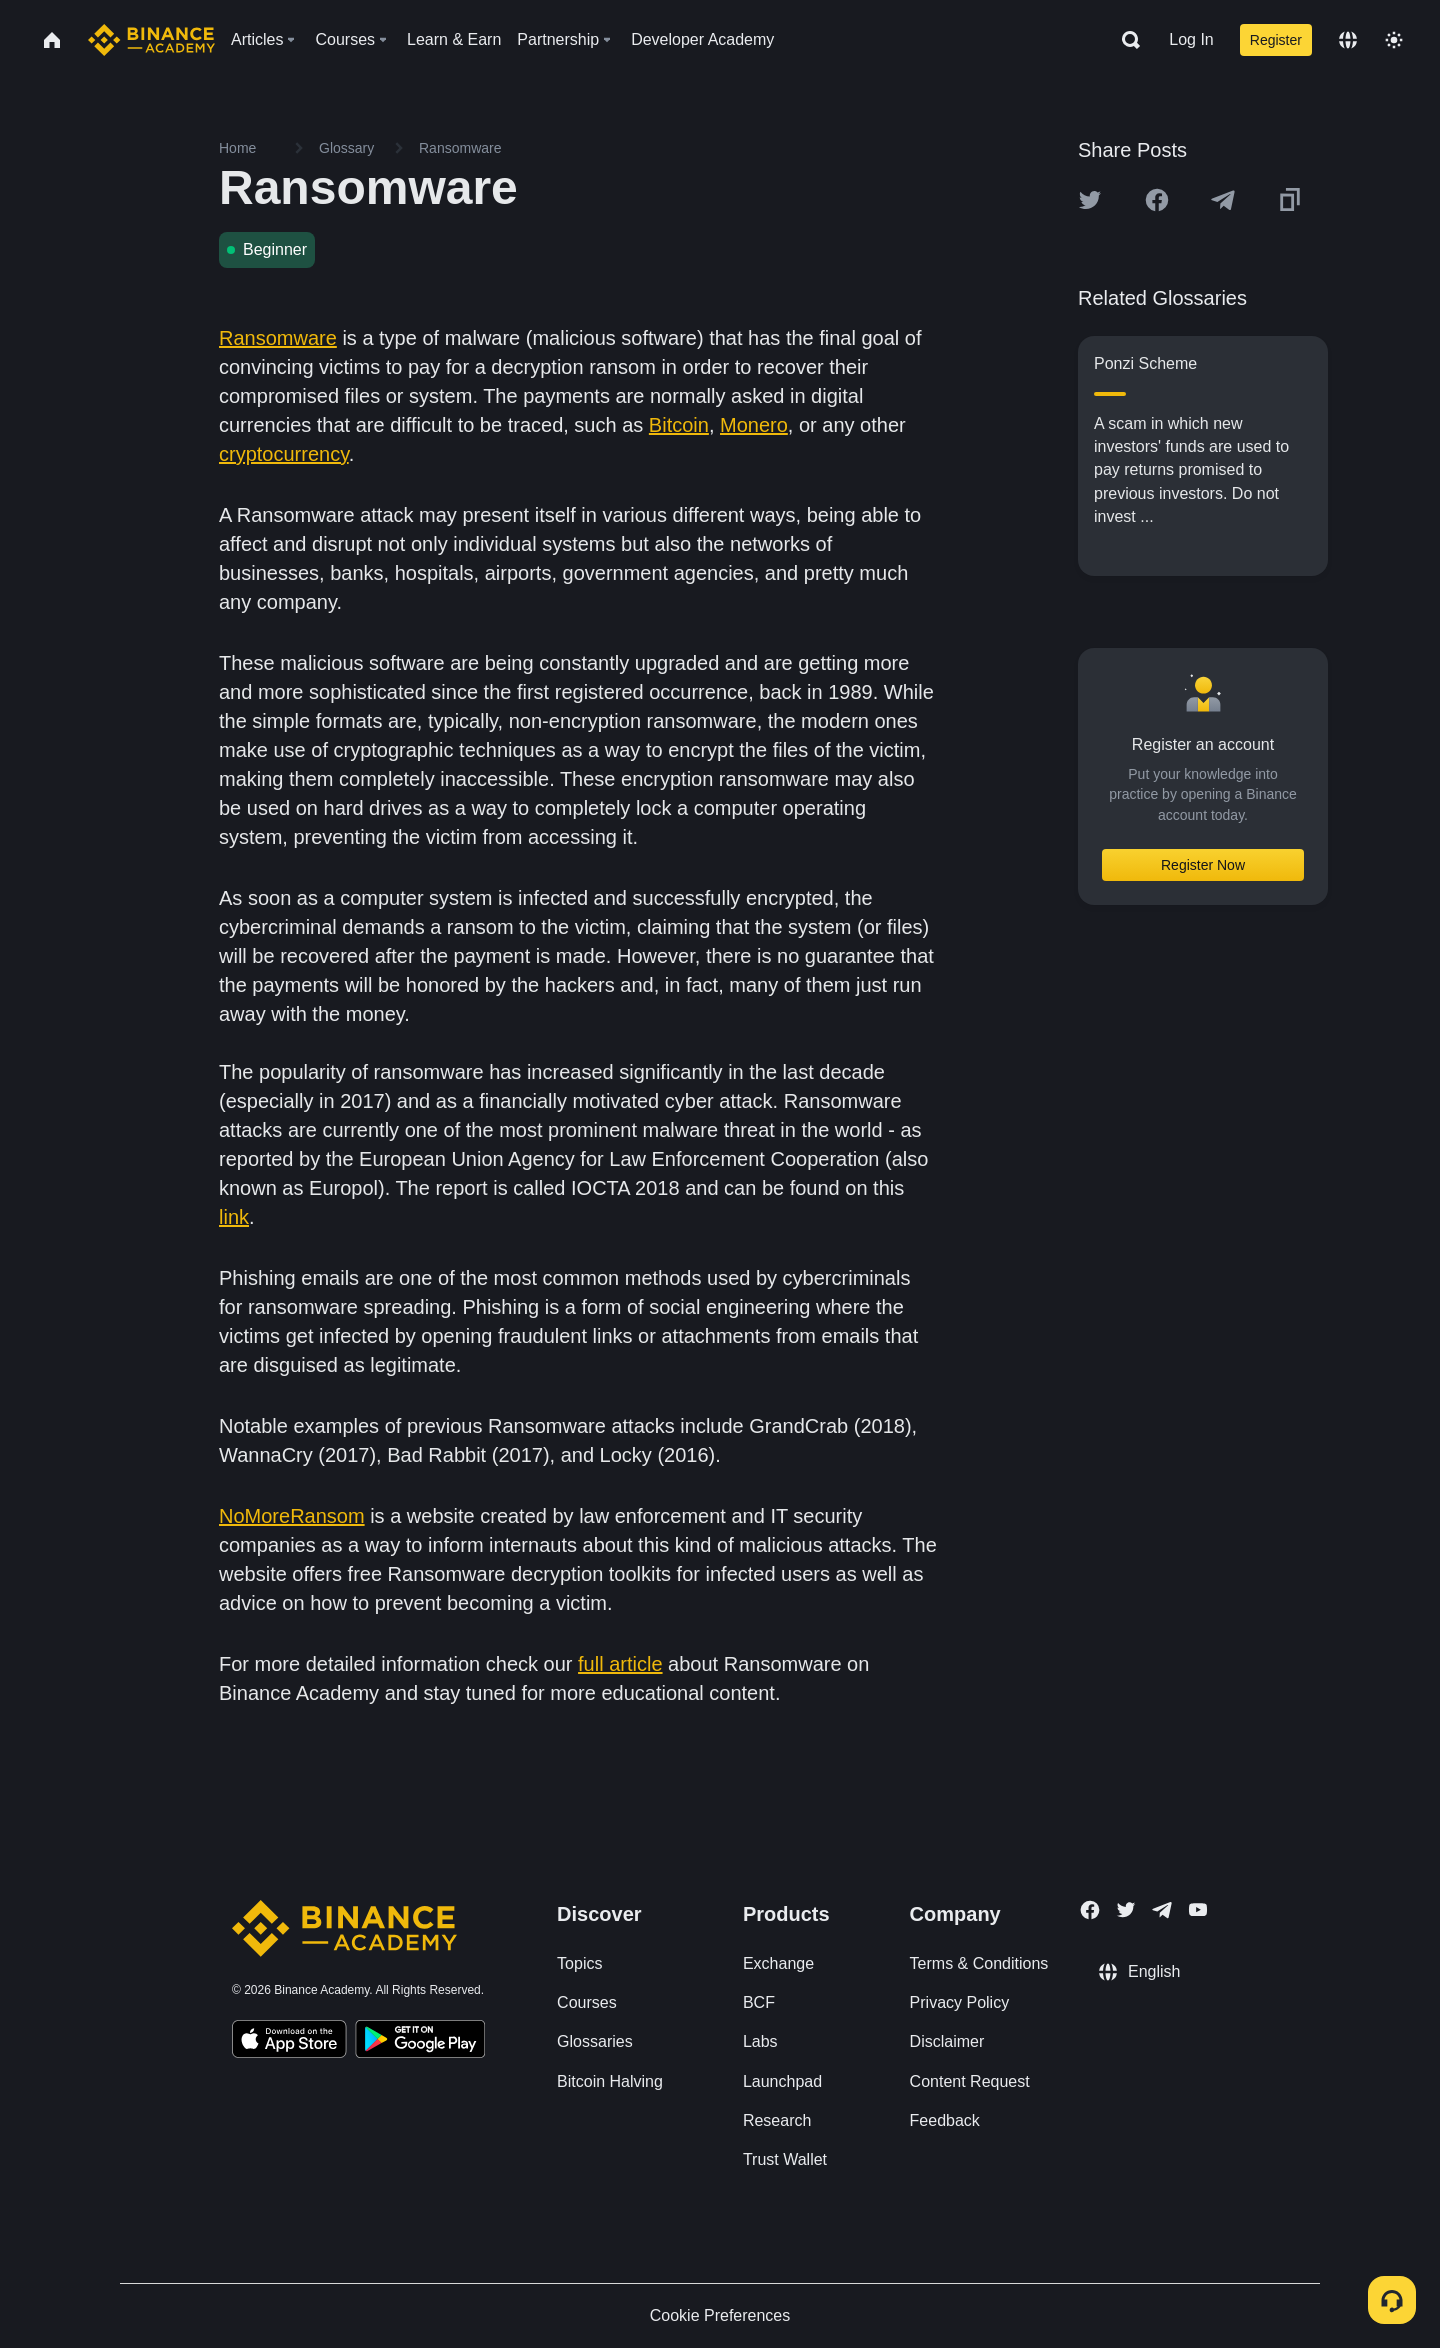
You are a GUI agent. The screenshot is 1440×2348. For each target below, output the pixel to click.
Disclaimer (947, 2041)
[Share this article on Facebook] (1157, 200)
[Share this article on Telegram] (1223, 200)
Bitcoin (679, 425)
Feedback (945, 2120)
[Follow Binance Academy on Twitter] (1126, 1910)
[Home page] (151, 40)
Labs (760, 2041)
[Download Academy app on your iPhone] (289, 2042)
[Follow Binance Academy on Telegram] (1162, 1910)
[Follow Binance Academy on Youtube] (1198, 1909)
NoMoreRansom (292, 1516)
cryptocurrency (284, 454)
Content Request (970, 2081)
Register (1276, 40)
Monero (754, 425)
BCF (759, 2002)
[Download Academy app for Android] (420, 2042)
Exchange (778, 1963)
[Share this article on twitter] (1090, 200)
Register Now (1203, 865)
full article (620, 1664)
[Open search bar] (1125, 40)
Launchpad (782, 2081)
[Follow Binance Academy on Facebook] (1090, 1910)
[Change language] (1348, 40)
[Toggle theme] (1394, 40)
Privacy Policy (960, 2002)
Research (777, 2120)
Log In (1191, 39)
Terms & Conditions (979, 1963)
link (234, 1217)
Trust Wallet (785, 2159)
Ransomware (278, 338)
